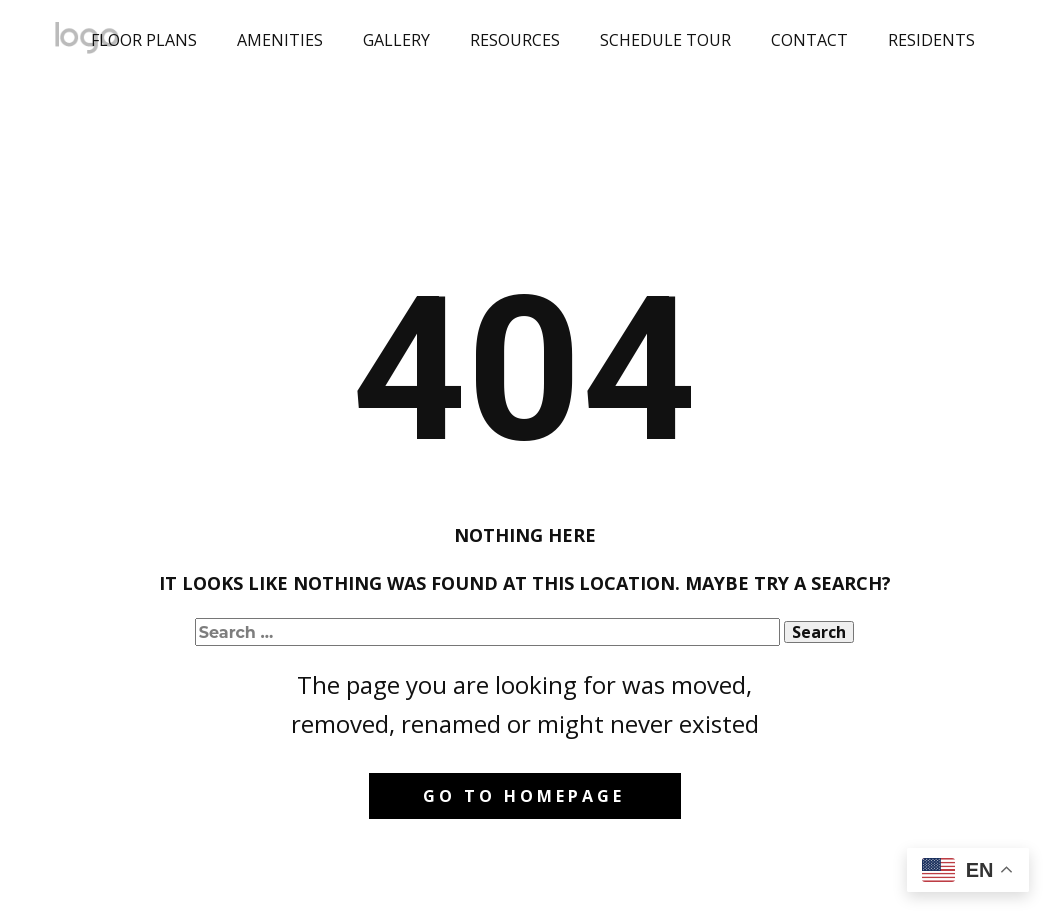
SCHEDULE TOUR (665, 40)
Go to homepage (524, 796)
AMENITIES (280, 40)
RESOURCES (515, 40)
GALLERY (396, 40)
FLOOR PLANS (144, 40)
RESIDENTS (931, 40)
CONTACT (809, 40)
